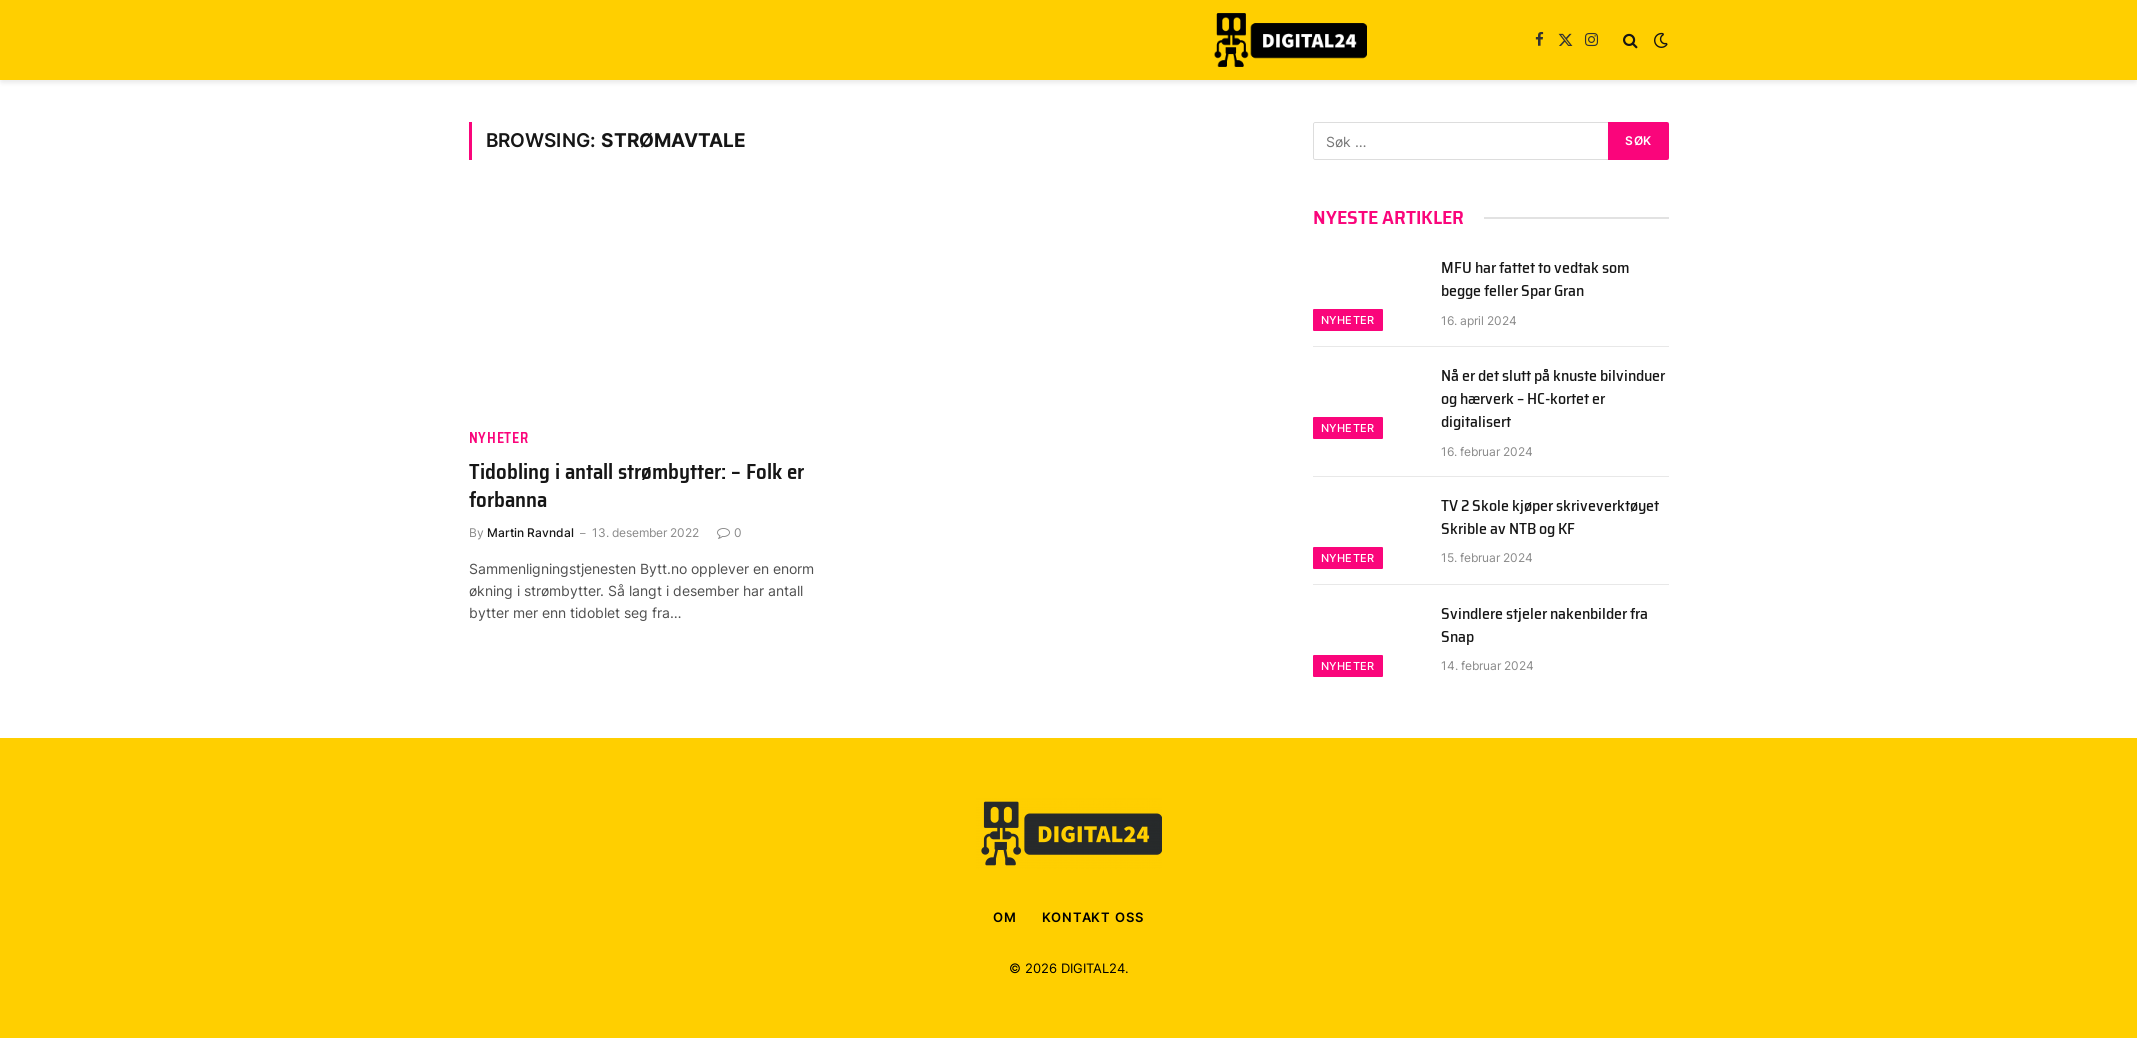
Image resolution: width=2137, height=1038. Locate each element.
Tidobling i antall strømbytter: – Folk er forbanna (636, 486)
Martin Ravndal (530, 532)
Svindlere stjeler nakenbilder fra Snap (1544, 626)
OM (1005, 917)
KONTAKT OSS (1093, 917)
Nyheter (499, 438)
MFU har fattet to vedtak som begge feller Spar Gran (1535, 280)
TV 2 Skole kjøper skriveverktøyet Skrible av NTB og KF (1550, 518)
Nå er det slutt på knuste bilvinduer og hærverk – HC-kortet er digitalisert (1553, 399)
